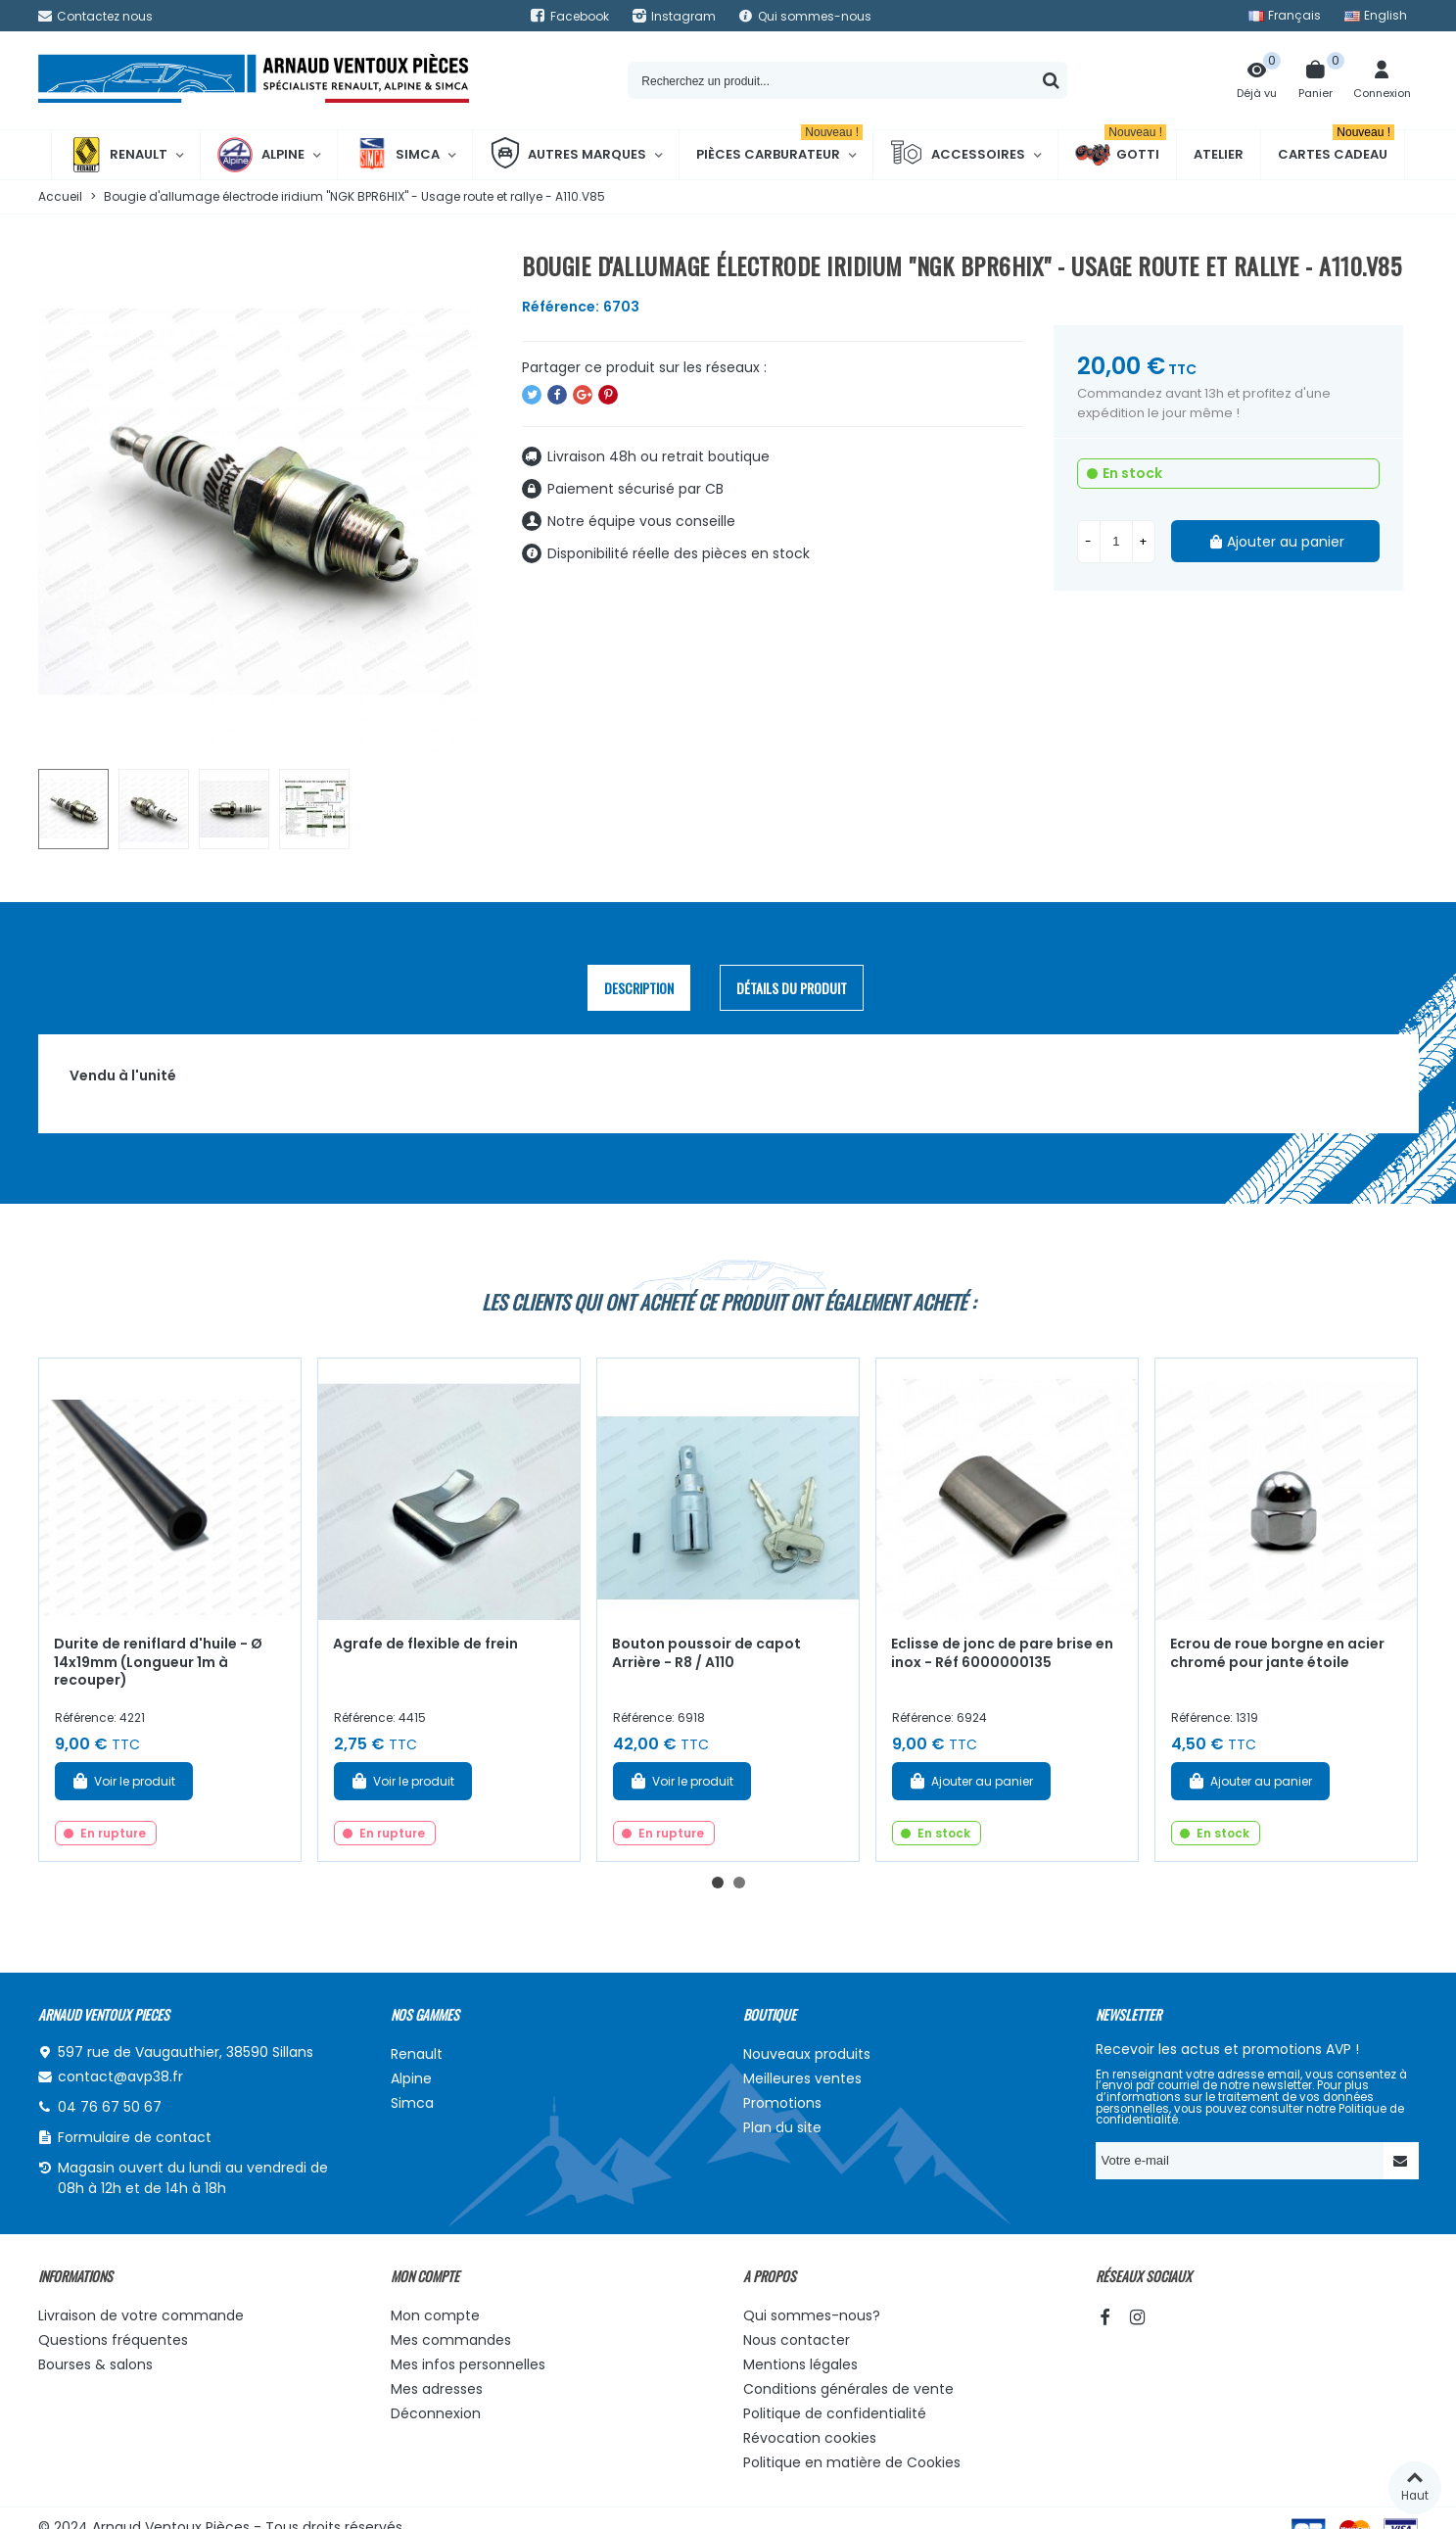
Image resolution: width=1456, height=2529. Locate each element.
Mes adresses (437, 2389)
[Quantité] (1116, 541)
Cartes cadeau (1336, 147)
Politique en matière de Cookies (852, 2462)
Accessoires (957, 154)
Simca (397, 154)
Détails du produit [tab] (791, 988)
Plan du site (782, 2127)
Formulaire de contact (134, 2137)
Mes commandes (451, 2340)
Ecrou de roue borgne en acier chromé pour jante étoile (1277, 1653)
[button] (718, 1882)
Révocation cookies (809, 2438)
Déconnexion (436, 2413)
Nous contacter (796, 2340)
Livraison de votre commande (141, 2315)
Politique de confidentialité (834, 2413)
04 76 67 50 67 (110, 2107)
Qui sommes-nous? (811, 2315)
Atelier (1219, 154)
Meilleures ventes (802, 2078)
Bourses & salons (95, 2364)
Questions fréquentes (113, 2340)
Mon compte (435, 2315)
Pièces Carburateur (779, 147)
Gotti (1120, 154)
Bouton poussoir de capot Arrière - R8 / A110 (706, 1653)
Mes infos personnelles (468, 2364)
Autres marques (568, 154)
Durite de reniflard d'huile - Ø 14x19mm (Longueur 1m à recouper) (158, 1662)
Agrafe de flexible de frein (425, 1643)
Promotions (782, 2103)
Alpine (261, 154)
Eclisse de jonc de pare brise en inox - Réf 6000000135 (1002, 1653)
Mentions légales (800, 2364)
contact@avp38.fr (120, 2076)
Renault (118, 154)
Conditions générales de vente (848, 2389)
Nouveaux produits (806, 2054)
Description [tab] (639, 988)
